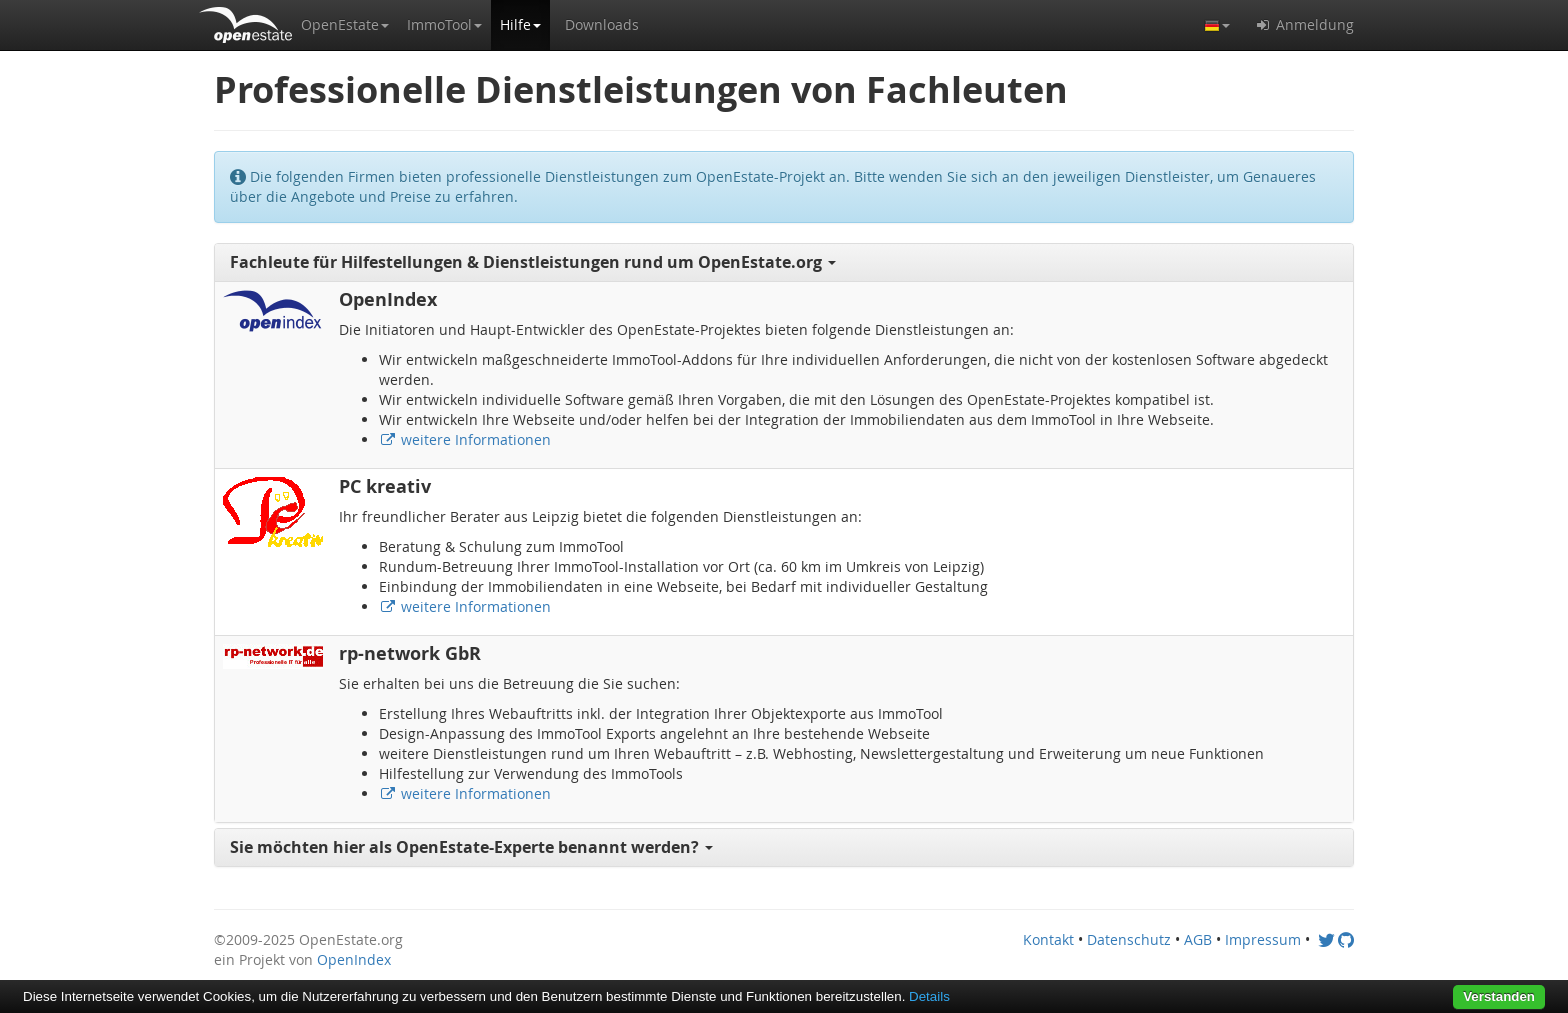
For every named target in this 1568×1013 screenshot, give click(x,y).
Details (929, 996)
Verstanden (1499, 996)
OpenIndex (354, 959)
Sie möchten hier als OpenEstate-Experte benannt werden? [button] (471, 847)
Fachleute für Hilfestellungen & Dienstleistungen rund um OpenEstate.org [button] (533, 262)
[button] (345, 25)
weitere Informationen (465, 439)
